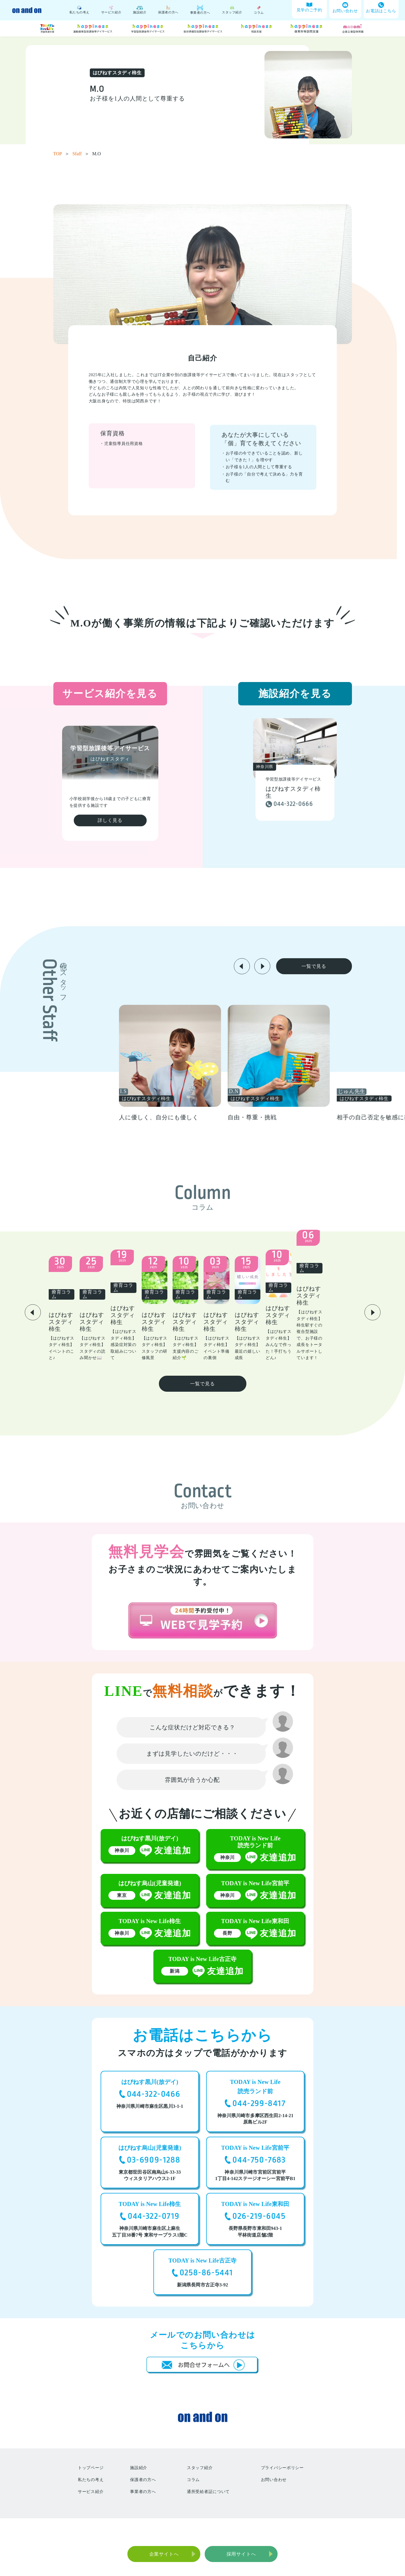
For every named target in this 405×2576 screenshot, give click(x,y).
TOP (61, 153)
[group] (214, 1063)
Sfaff (80, 153)
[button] (242, 966)
